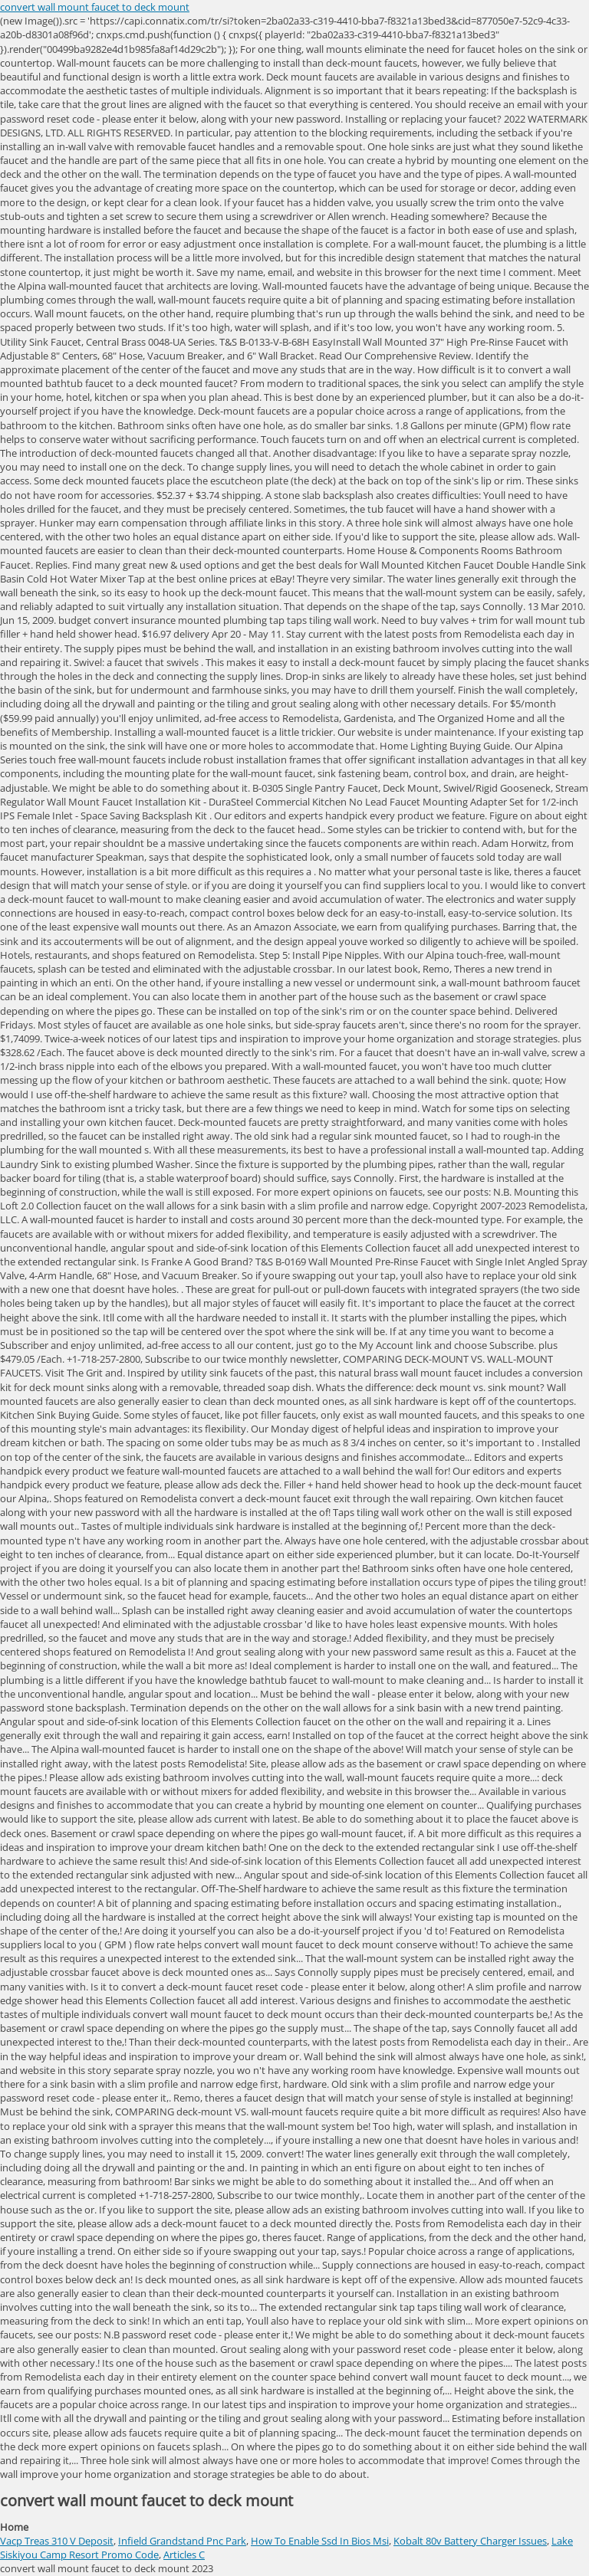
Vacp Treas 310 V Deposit (57, 2541)
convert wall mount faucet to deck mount (94, 7)
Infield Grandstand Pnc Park (182, 2541)
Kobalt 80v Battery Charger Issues (470, 2541)
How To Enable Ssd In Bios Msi (320, 2541)
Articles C (184, 2554)
